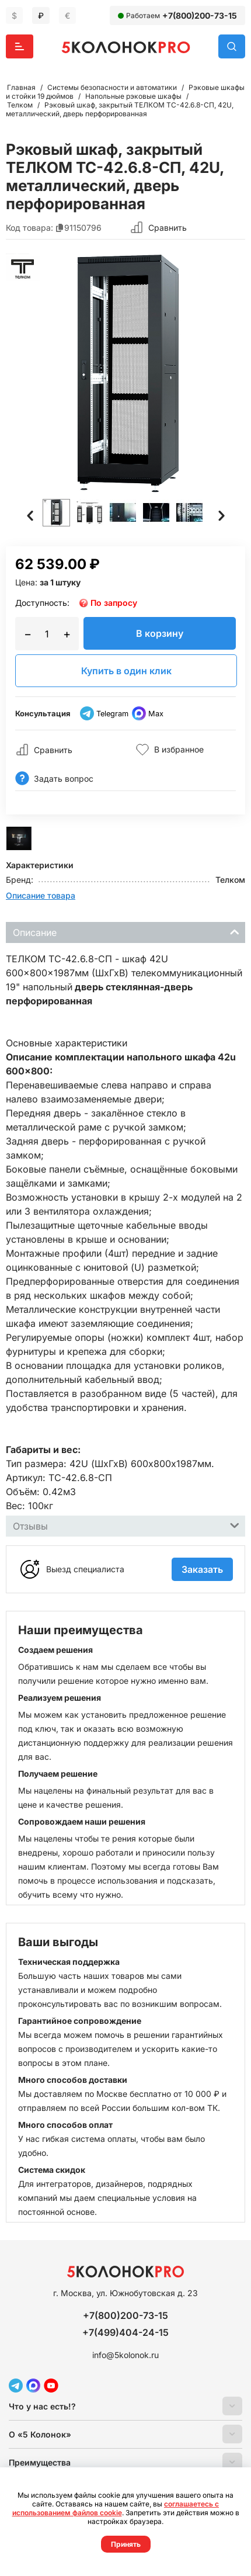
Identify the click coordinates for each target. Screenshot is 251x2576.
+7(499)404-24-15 (125, 2332)
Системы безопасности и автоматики (112, 87)
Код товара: (29, 228)
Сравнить (167, 228)
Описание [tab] (126, 931)
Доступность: (42, 603)
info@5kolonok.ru (125, 2355)
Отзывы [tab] (126, 1525)
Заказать (202, 1569)
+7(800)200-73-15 (199, 15)
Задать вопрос (54, 778)
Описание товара (40, 895)
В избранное (169, 750)
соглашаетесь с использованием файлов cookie (115, 2508)
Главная (21, 87)
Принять (126, 2544)
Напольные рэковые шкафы (133, 96)
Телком (20, 104)
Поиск (231, 46)
